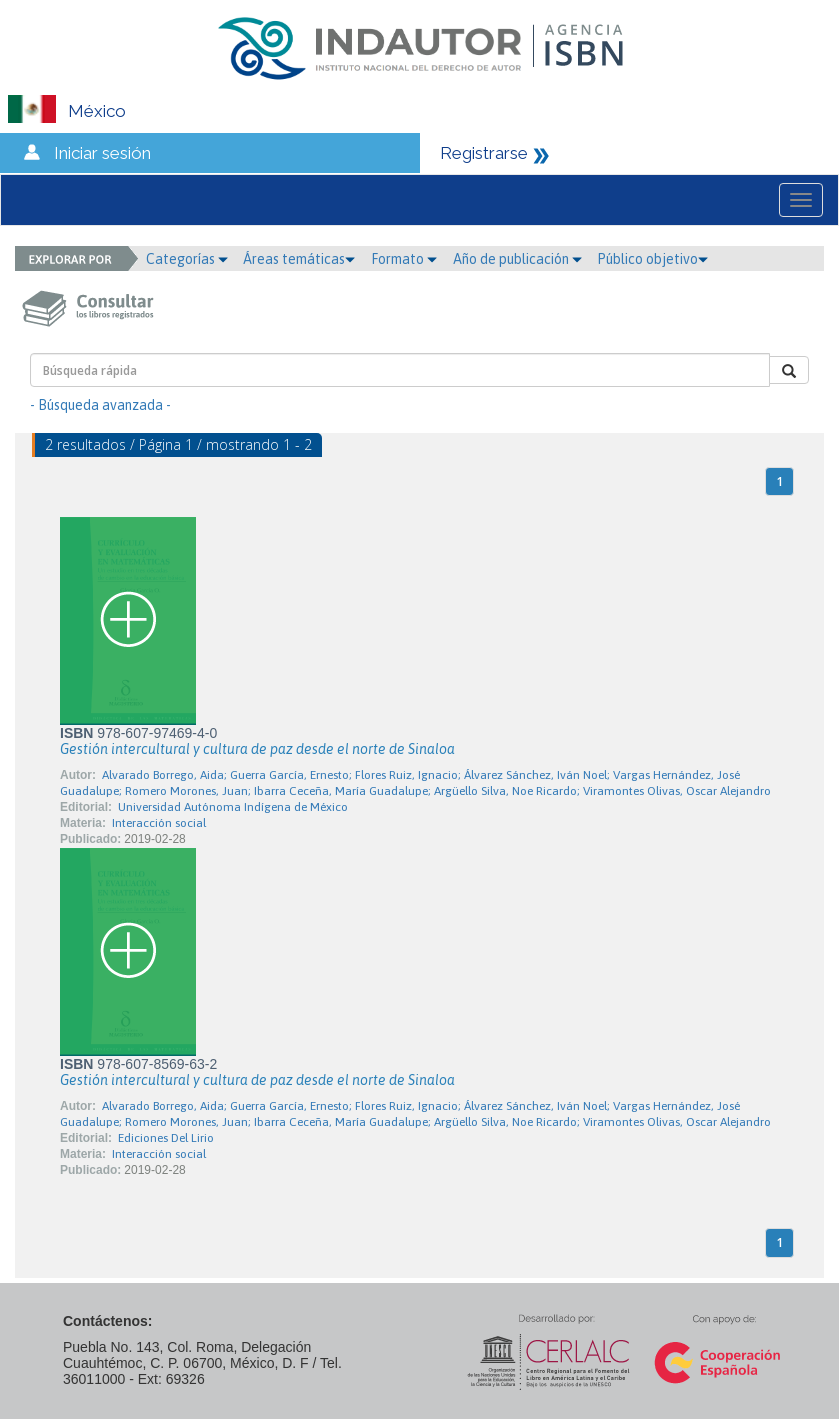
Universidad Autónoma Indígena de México (233, 807)
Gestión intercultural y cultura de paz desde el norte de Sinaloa (257, 749)
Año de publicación (517, 259)
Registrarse (484, 153)
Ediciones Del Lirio (166, 1138)
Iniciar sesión (102, 153)
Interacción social (159, 823)
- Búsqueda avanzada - (100, 405)
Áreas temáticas (299, 259)
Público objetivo (652, 259)
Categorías (187, 259)
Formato (404, 259)
